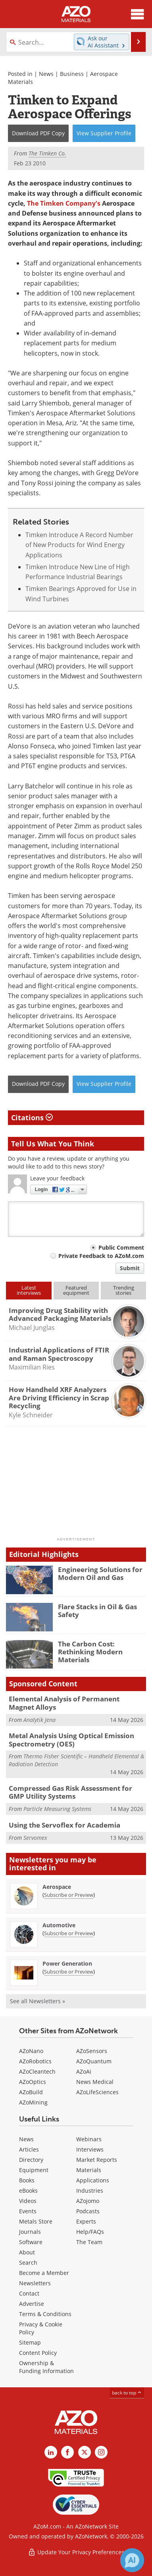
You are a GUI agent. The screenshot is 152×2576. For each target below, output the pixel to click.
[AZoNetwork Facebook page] (67, 2452)
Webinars (89, 2139)
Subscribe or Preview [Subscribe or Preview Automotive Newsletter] (68, 1933)
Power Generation (67, 1963)
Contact (29, 2293)
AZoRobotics (35, 2061)
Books (27, 2180)
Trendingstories (123, 1290)
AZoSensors (91, 2051)
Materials (88, 2170)
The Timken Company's (63, 203)
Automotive (58, 1925)
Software (30, 2242)
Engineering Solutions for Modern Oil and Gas (100, 1573)
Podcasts (88, 2211)
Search (28, 2262)
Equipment (33, 2170)
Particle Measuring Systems (57, 1809)
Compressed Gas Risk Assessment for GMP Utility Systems (70, 1792)
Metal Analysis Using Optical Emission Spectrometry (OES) (71, 1739)
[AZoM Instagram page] (101, 2452)
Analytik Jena (39, 1720)
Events (28, 2211)
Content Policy (38, 2352)
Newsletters (35, 2283)
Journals (30, 2231)
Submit (130, 1268)
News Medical (95, 2081)
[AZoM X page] (84, 2452)
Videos (28, 2201)
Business (72, 74)
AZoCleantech (37, 2071)
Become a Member (44, 2273)
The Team (89, 2242)
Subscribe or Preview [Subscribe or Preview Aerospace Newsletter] (68, 1894)
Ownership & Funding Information (46, 2367)
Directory (31, 2159)
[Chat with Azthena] (132, 2560)
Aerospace (56, 1886)
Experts (86, 2221)
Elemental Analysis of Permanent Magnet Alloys (64, 1702)
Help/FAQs (90, 2231)
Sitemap (30, 2342)
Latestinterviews (29, 1290)
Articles (29, 2149)
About (27, 2252)
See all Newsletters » (37, 2001)
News (46, 74)
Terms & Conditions (45, 2314)
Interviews (90, 2149)
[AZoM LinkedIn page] (50, 2452)
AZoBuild (31, 2092)
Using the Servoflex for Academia (64, 1825)
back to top (127, 2392)
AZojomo (87, 2201)
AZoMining (33, 2102)
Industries (89, 2190)
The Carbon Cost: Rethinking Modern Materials (90, 1652)
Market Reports (96, 2159)
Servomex (35, 1837)
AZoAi (83, 2071)
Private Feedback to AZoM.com (101, 1256)
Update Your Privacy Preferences (76, 2552)
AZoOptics (32, 2081)
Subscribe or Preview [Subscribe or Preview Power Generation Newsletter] (68, 1971)
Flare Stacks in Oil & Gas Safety (97, 1610)
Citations (32, 1117)
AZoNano (31, 2051)
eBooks (28, 2190)
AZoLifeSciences (97, 2092)
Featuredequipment (76, 1290)
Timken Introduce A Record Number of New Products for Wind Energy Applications (79, 544)
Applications (92, 2180)
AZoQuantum (94, 2061)
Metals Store (35, 2221)
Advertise (31, 2303)
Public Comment (121, 1247)
